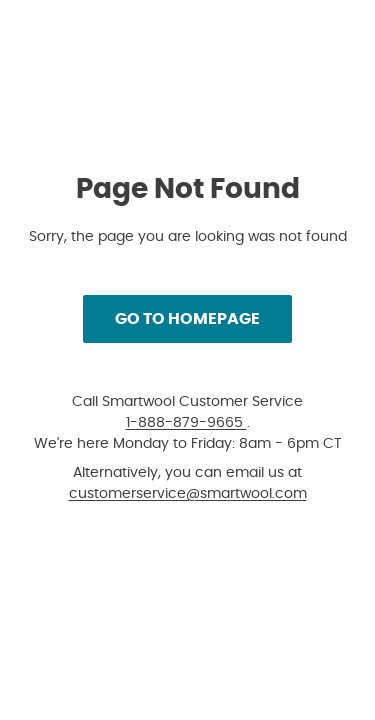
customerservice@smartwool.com (188, 493)
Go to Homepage (187, 318)
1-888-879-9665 (186, 422)
